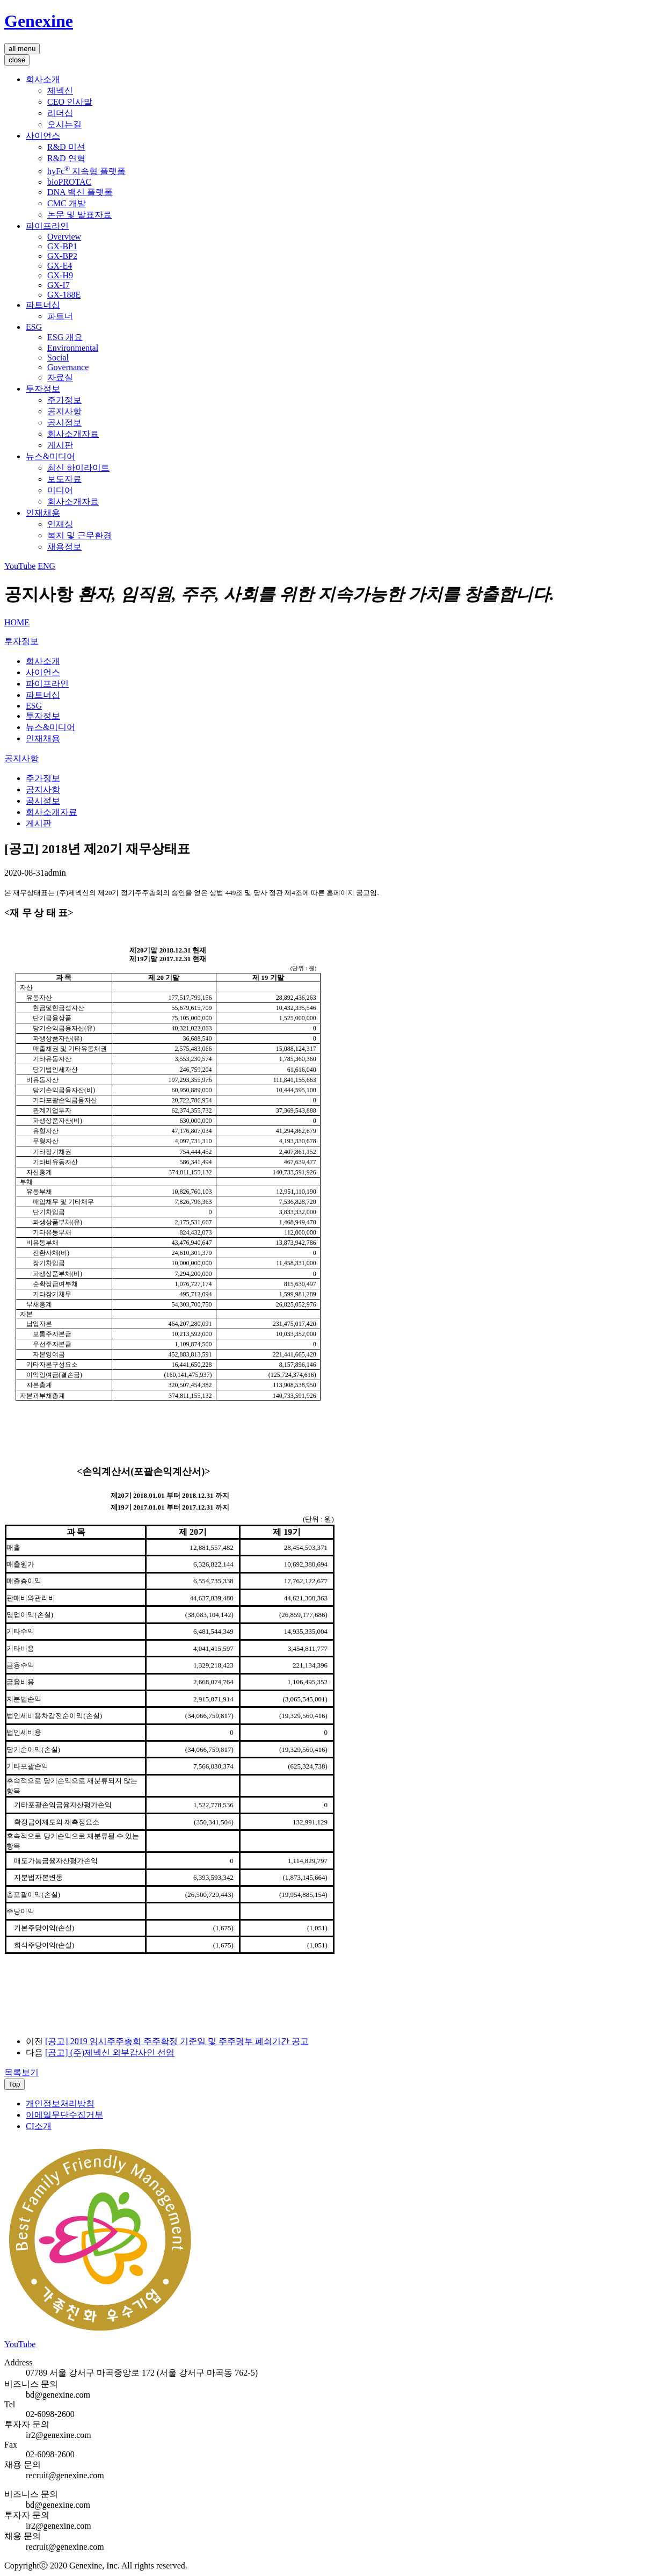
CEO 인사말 (69, 101)
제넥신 (60, 90)
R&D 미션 (66, 146)
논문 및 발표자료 (79, 214)
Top (14, 2084)
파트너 (60, 316)
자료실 (60, 377)
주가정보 (64, 400)
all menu (22, 49)
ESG (34, 326)
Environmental (72, 347)
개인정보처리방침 (60, 2103)
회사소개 (43, 79)
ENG (46, 566)
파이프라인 (47, 225)
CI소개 (39, 2126)
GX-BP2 (62, 256)
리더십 (60, 113)
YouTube (19, 566)
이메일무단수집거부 (64, 2114)
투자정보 (43, 388)
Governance (68, 367)
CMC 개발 (66, 203)
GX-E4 (59, 265)
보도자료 (64, 479)
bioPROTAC (69, 181)
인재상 (60, 524)
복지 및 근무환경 (79, 535)
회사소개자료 (73, 433)
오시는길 (64, 124)
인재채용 (43, 512)
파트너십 (43, 304)
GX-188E (64, 294)
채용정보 (64, 546)
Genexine (38, 21)
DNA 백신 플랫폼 (80, 192)
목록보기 (21, 2072)
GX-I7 (58, 285)
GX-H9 (60, 275)
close (17, 60)
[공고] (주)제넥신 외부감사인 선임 (110, 2052)
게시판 (60, 445)
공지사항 (64, 411)
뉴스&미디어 (50, 456)
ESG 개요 (65, 337)
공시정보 (64, 422)
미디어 (60, 490)
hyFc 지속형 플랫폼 (86, 171)
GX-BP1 (62, 246)
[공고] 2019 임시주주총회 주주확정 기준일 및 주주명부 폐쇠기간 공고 (177, 2041)
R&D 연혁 (66, 158)
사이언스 (43, 135)
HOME (17, 622)
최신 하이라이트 (78, 467)
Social (58, 357)
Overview (64, 236)
